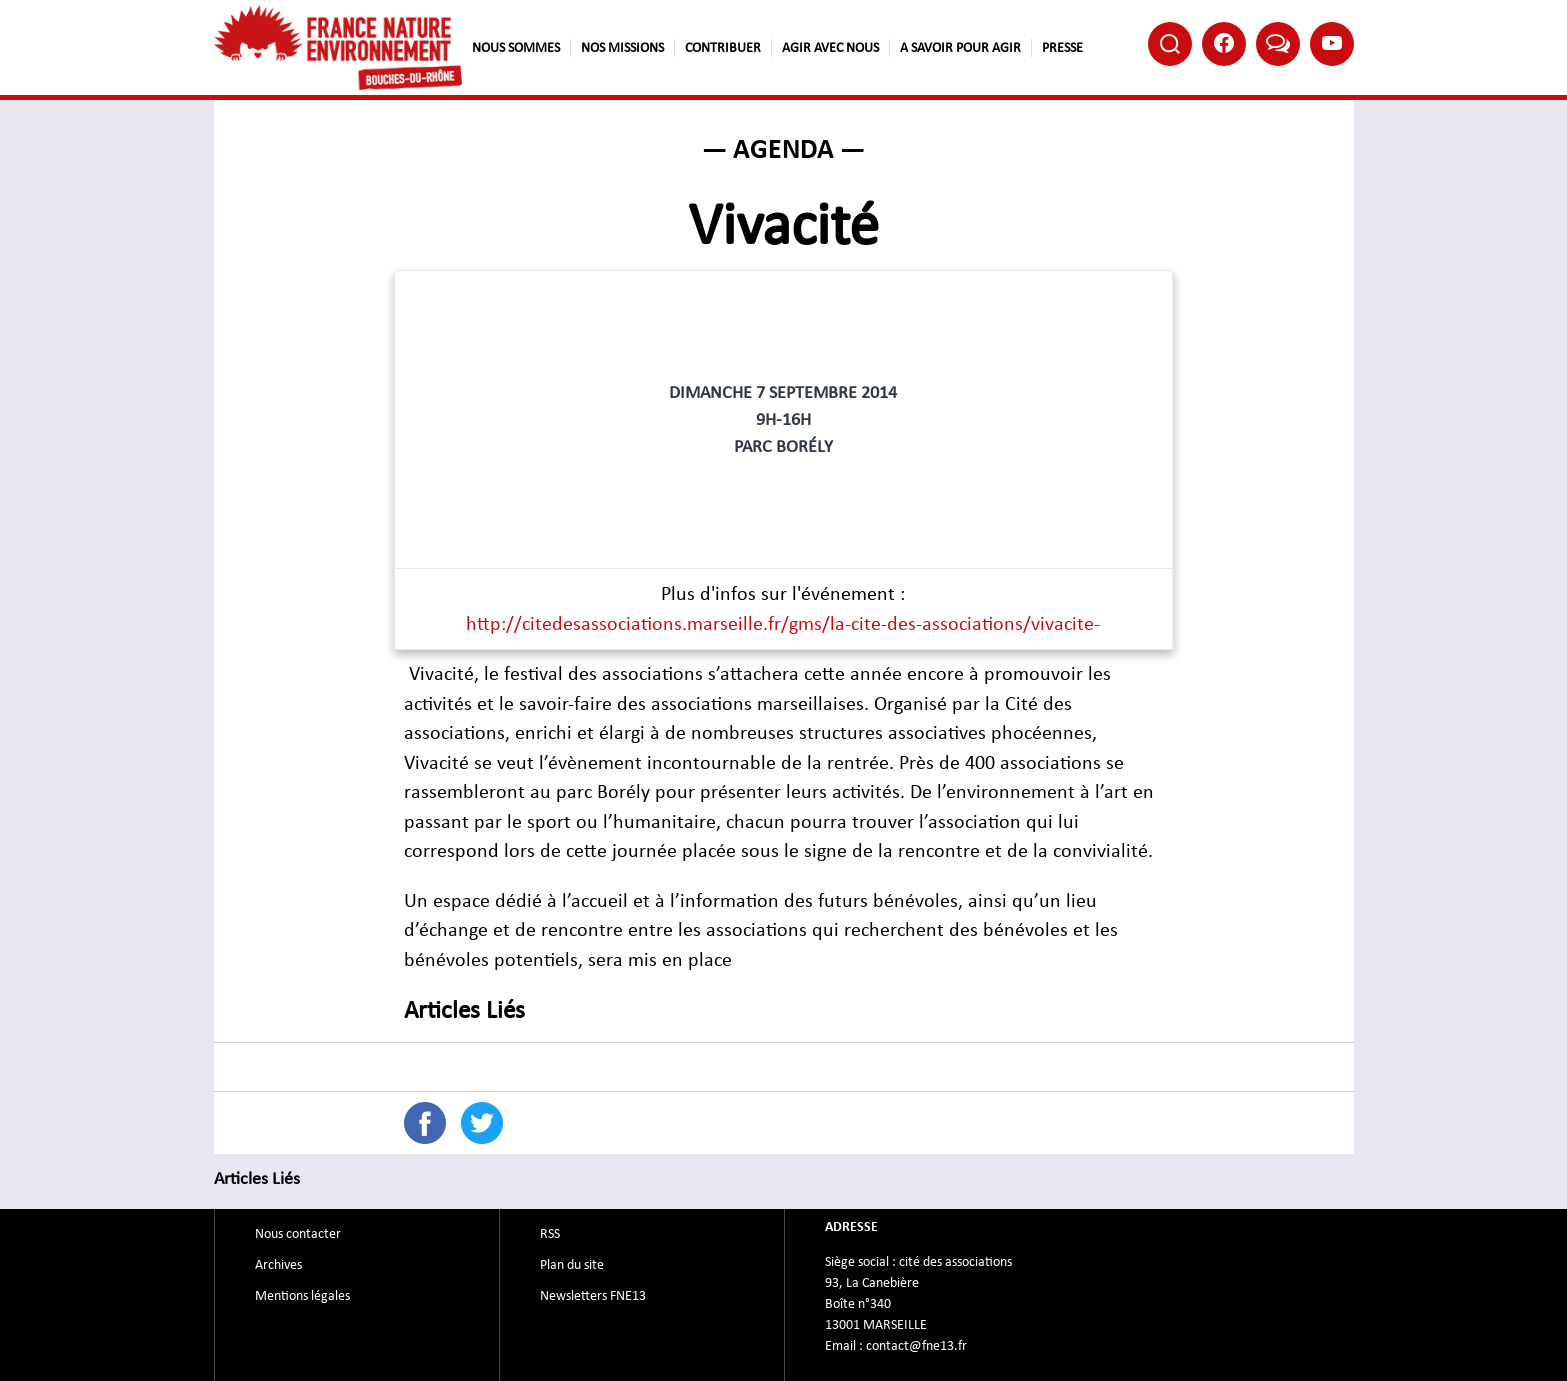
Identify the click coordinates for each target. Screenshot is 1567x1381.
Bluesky (1278, 42)
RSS (550, 1234)
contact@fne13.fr (916, 1346)
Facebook (1224, 43)
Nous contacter (298, 1234)
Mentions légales (302, 1296)
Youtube (1332, 43)
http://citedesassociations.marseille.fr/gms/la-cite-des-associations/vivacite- (783, 624)
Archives (278, 1265)
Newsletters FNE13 (593, 1296)
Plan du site (572, 1265)
